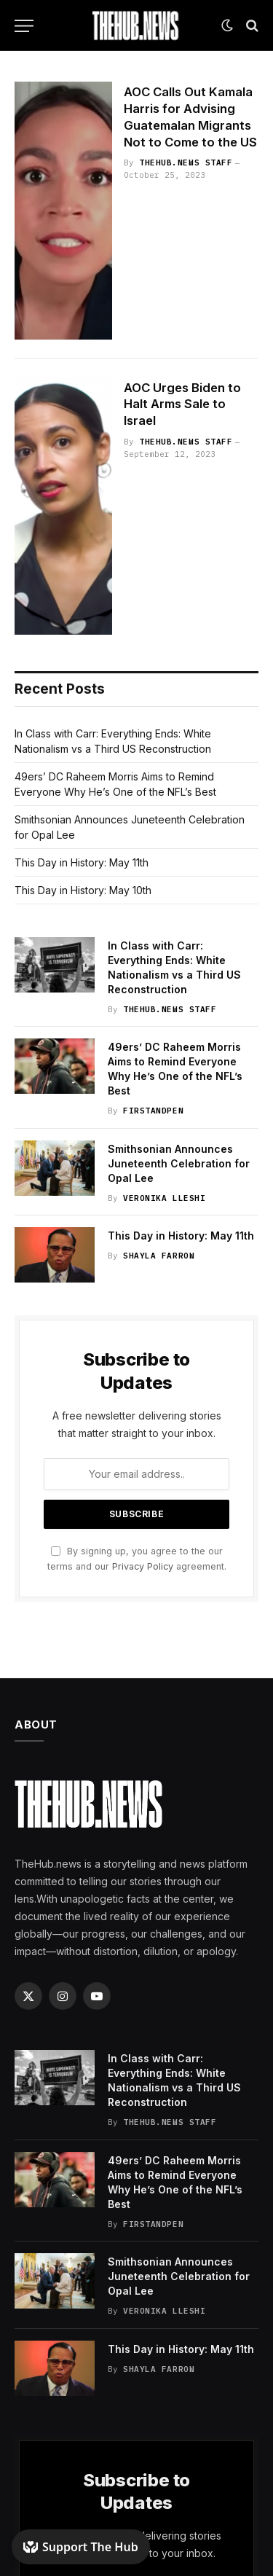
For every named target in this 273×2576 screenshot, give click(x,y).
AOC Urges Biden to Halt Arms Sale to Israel (182, 404)
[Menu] (24, 25)
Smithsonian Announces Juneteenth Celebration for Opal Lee (179, 1163)
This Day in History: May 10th (83, 890)
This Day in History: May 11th (82, 862)
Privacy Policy (142, 1566)
